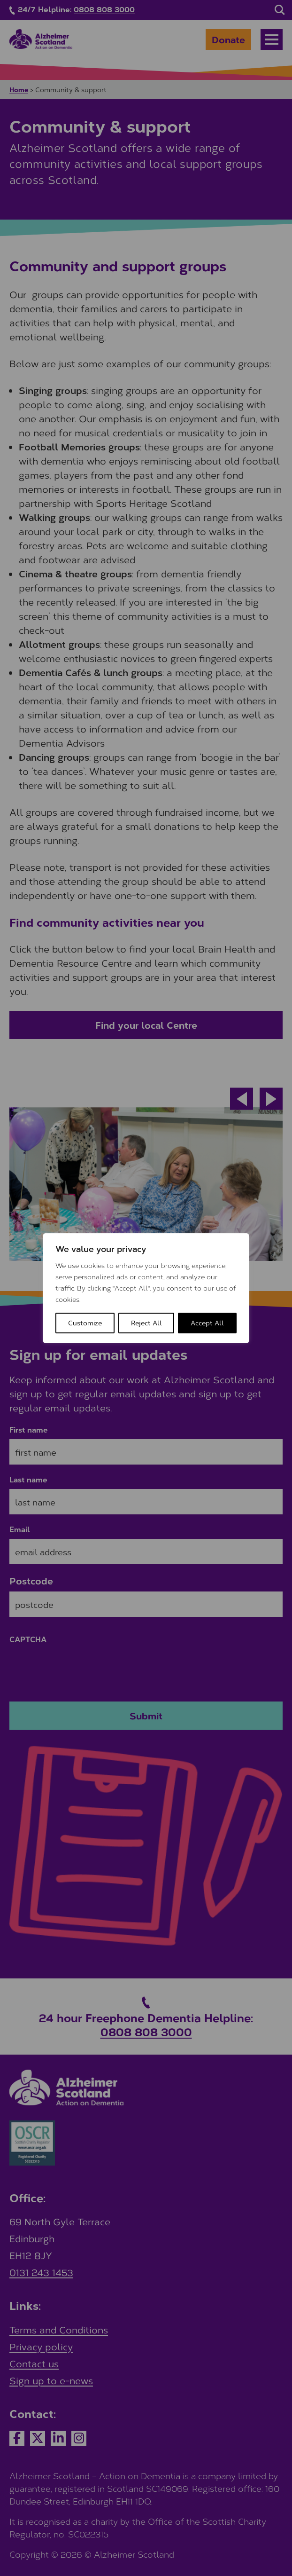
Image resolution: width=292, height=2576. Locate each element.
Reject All (146, 1322)
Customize (85, 1322)
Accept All (207, 1322)
